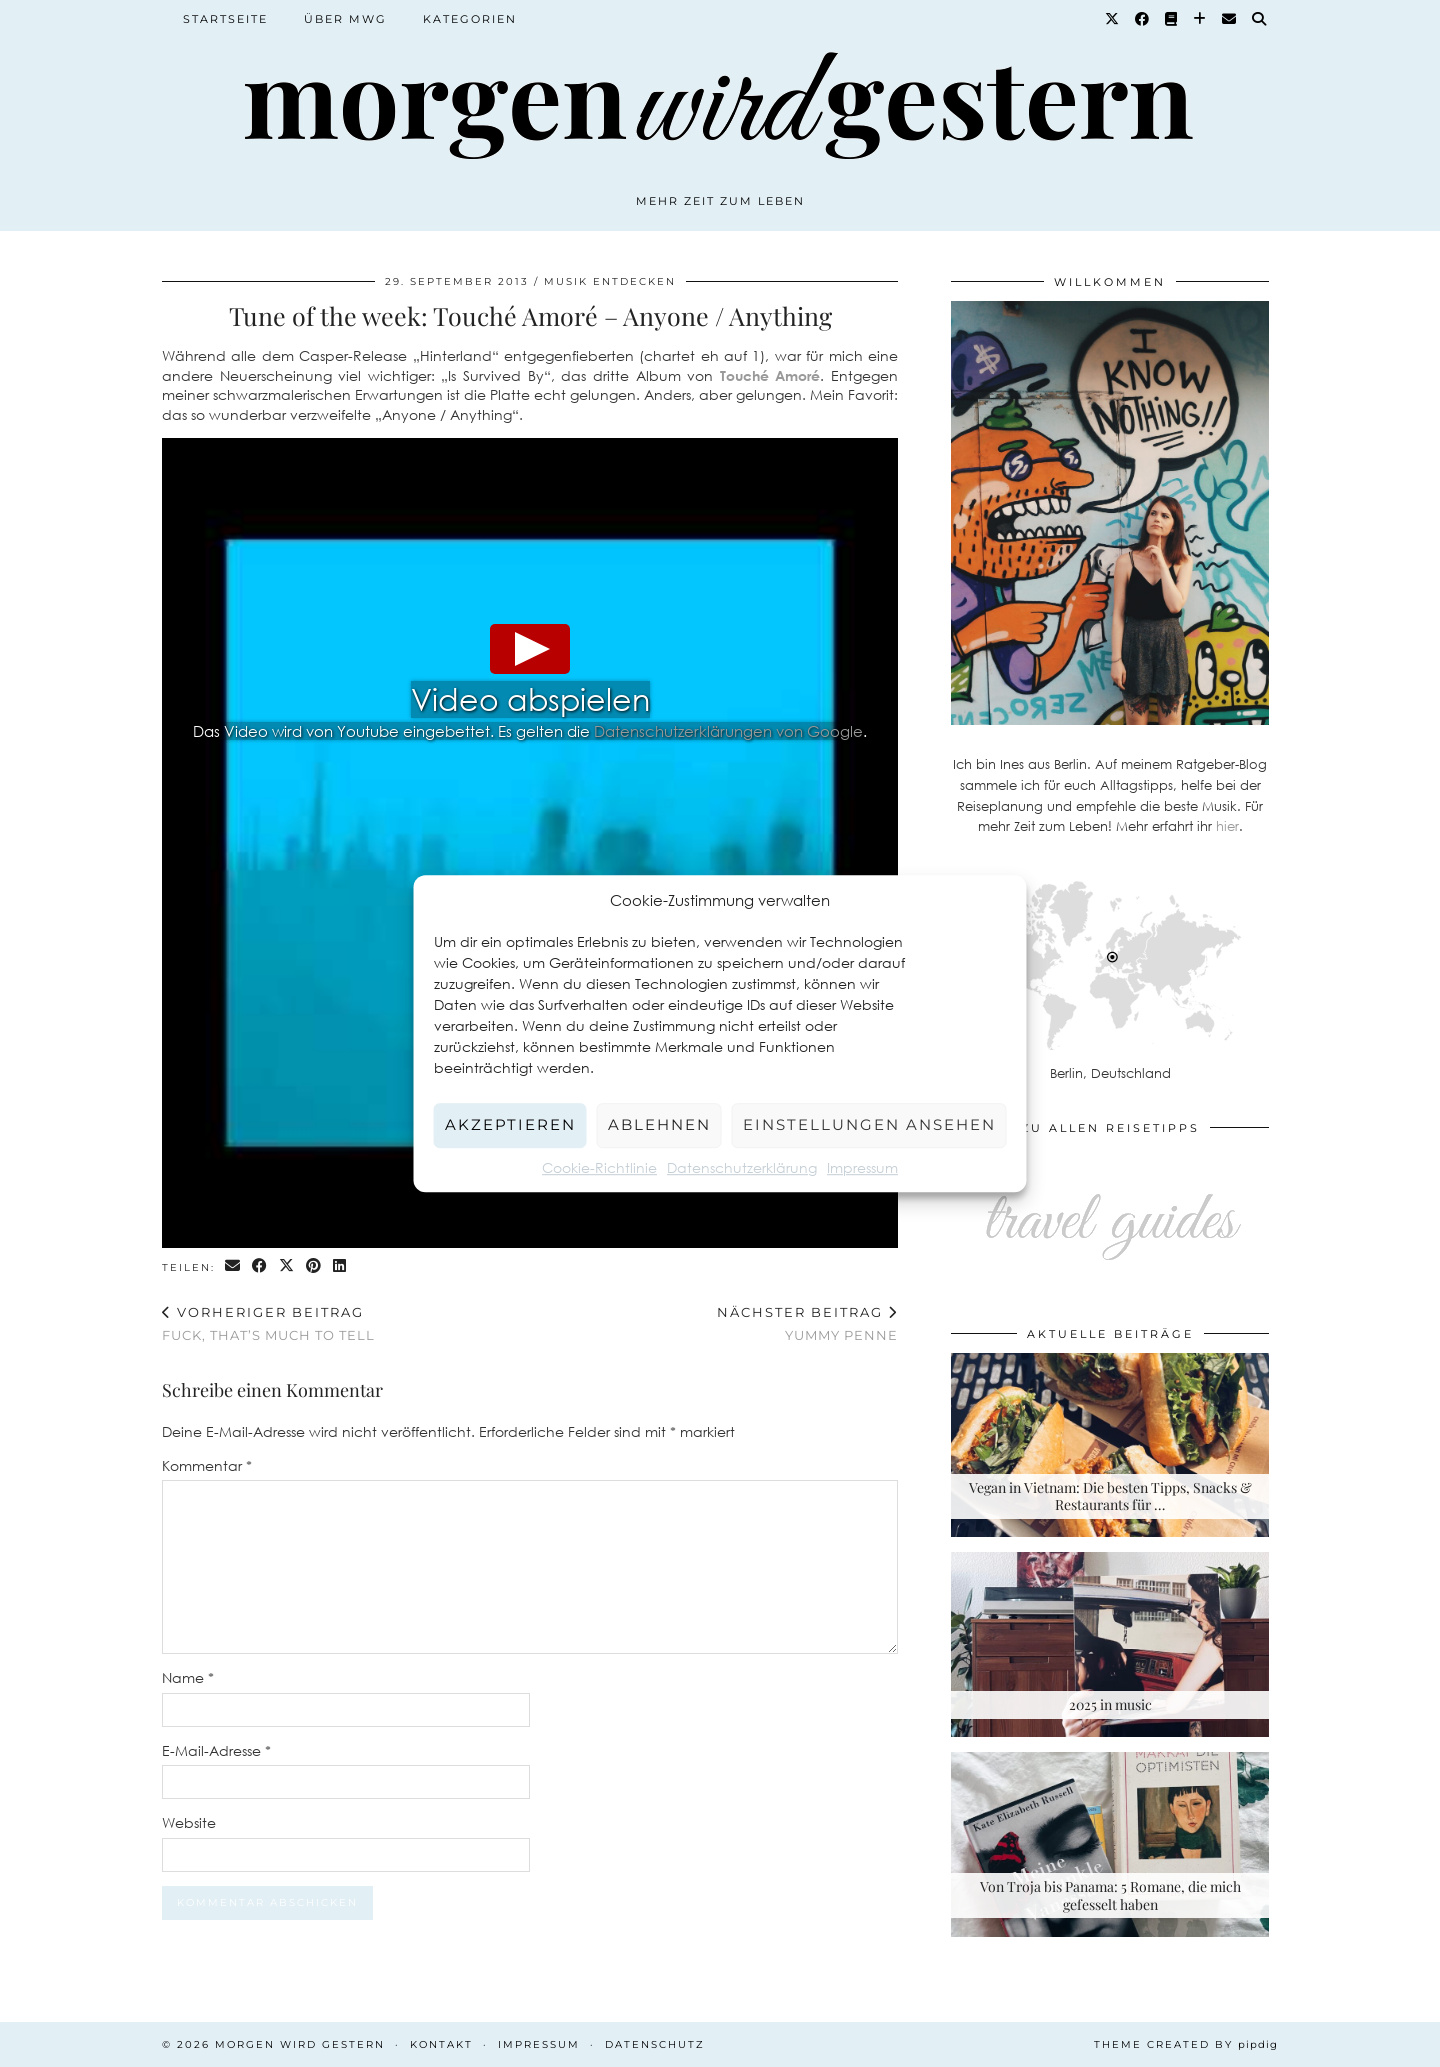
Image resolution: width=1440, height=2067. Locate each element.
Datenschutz (655, 2044)
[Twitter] (1113, 19)
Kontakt (441, 2044)
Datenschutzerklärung (742, 1167)
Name (188, 1677)
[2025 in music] (1110, 1644)
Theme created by (1186, 2044)
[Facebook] (1143, 19)
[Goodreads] (1172, 19)
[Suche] (1260, 19)
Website (189, 1822)
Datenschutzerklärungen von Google (728, 731)
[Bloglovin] (1200, 19)
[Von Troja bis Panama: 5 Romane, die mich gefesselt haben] (1110, 1844)
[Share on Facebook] (260, 1266)
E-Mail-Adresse (216, 1750)
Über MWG (345, 19)
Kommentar (207, 1465)
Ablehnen (659, 1124)
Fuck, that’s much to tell (268, 1323)
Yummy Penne (807, 1323)
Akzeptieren (510, 1124)
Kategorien (470, 19)
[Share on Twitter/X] (287, 1266)
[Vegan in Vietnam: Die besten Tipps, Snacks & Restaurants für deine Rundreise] (1110, 1445)
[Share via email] (233, 1266)
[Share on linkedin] (340, 1266)
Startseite (225, 19)
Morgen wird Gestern (300, 2044)
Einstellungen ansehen (869, 1124)
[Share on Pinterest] (314, 1266)
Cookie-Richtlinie (599, 1167)
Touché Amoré (770, 375)
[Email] (1230, 19)
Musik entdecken (610, 281)
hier (1227, 826)
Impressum (862, 1167)
